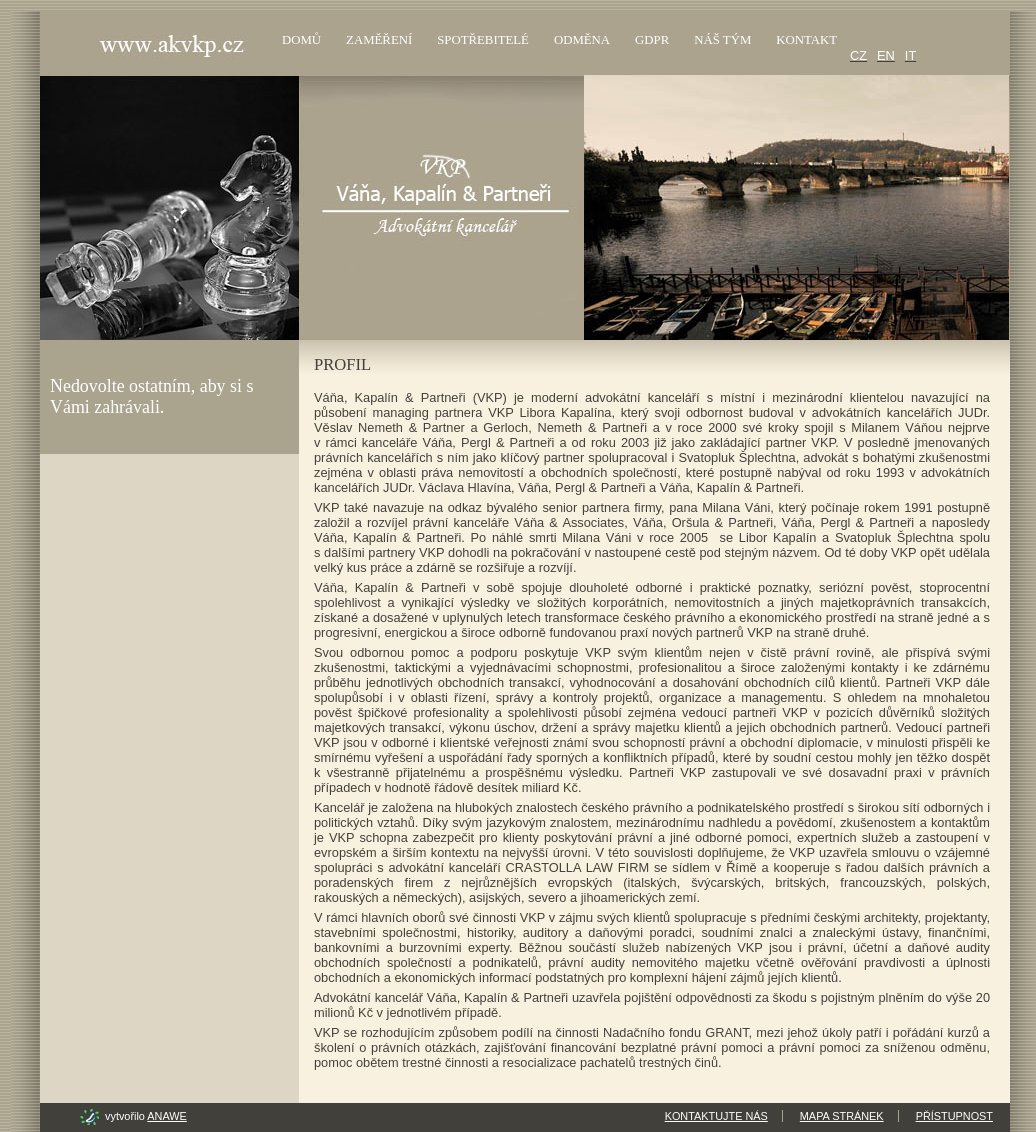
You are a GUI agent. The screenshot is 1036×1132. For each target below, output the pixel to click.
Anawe (166, 1116)
